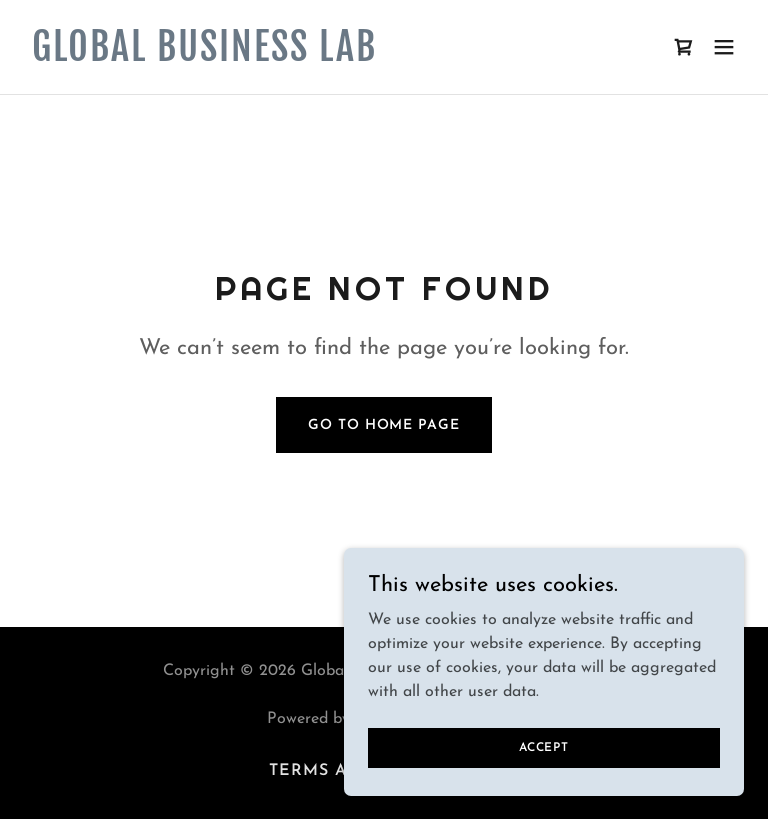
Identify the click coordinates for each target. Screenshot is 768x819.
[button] (724, 47)
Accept (544, 747)
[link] (204, 57)
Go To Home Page (383, 425)
